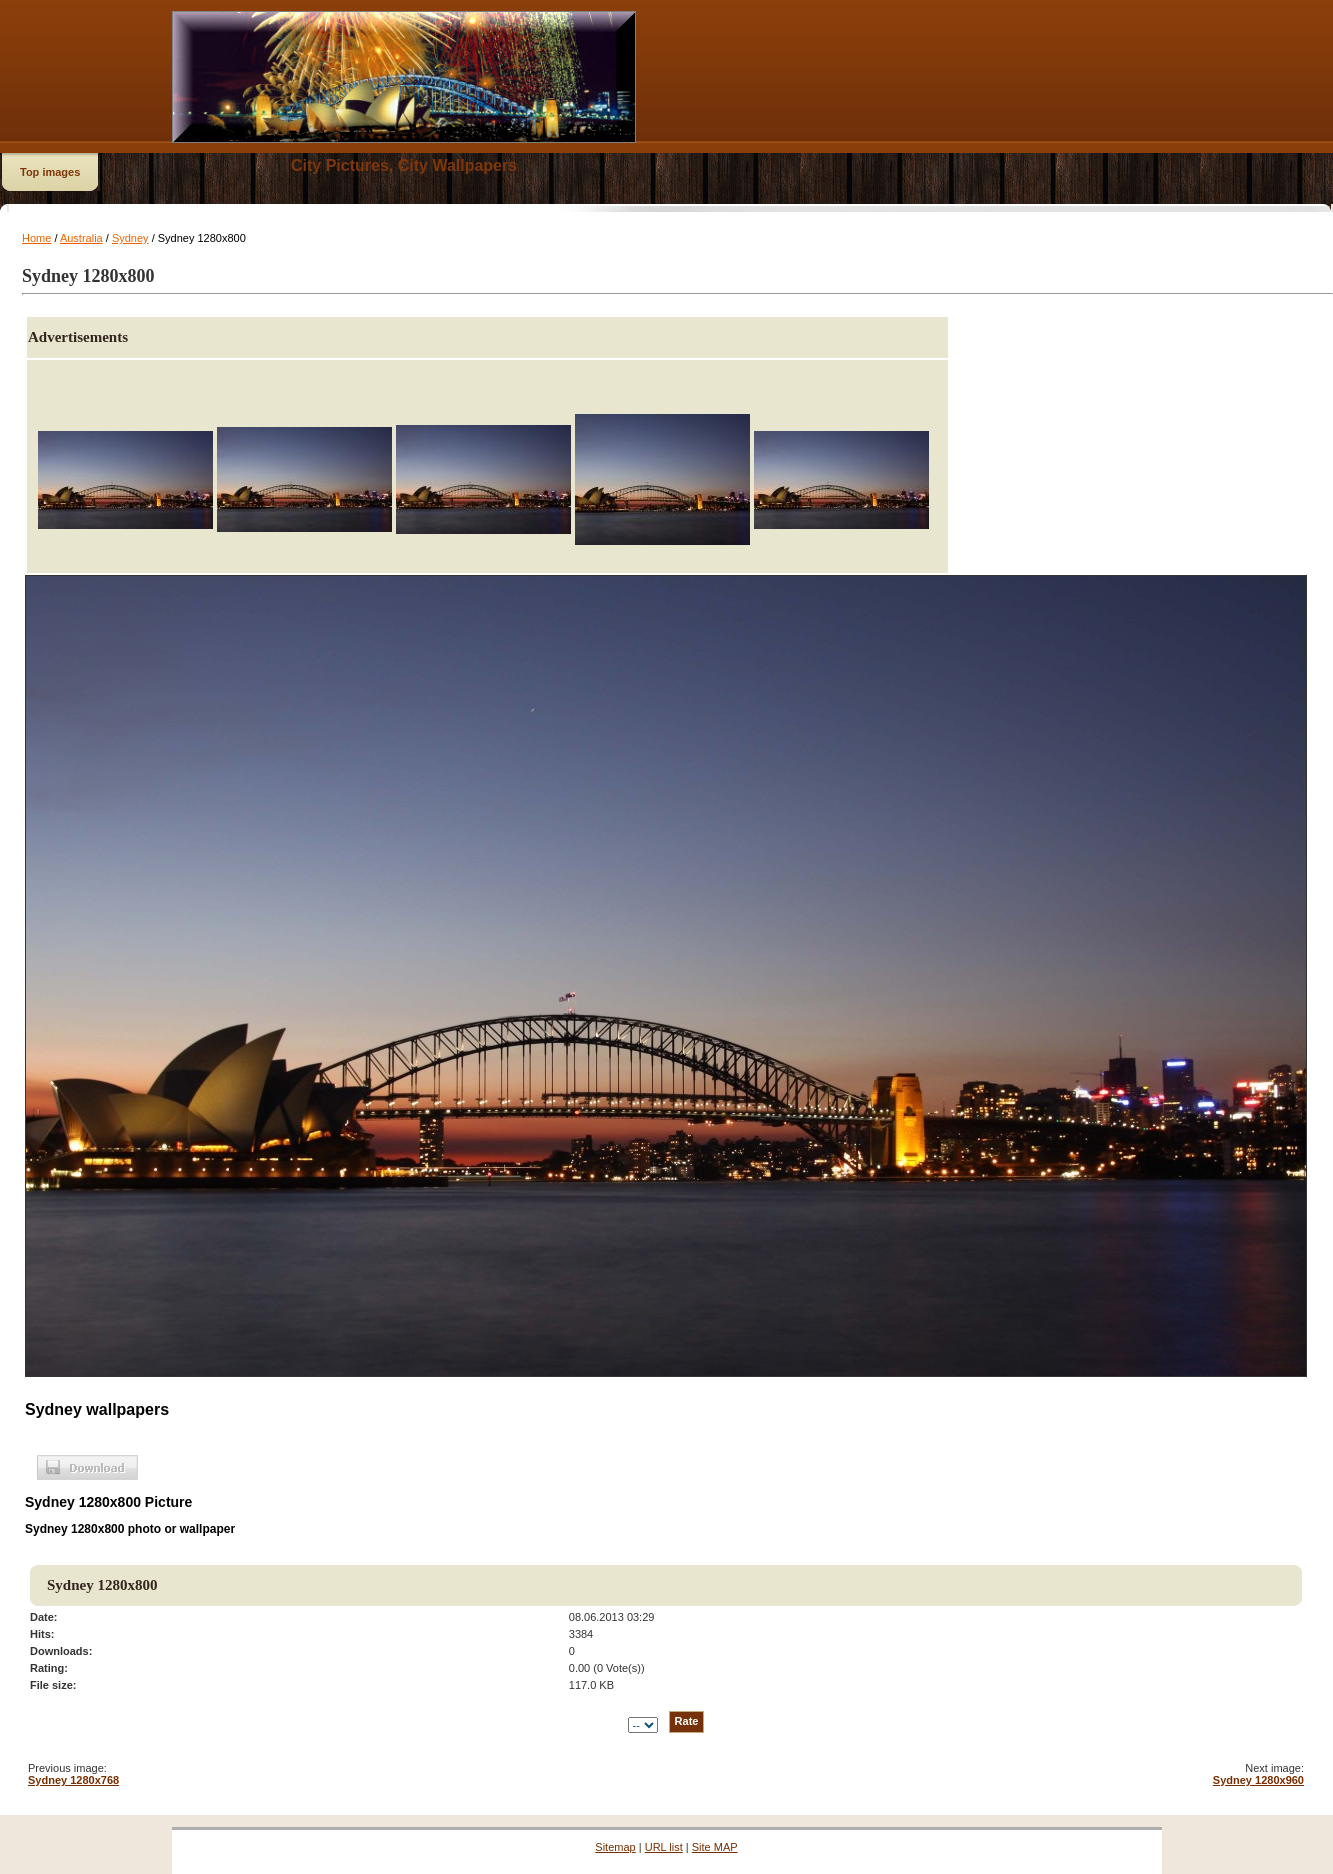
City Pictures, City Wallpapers (404, 165)
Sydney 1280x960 (1258, 1780)
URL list (664, 1847)
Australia (81, 238)
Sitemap (615, 1847)
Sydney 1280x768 (73, 1780)
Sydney (130, 238)
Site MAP (715, 1847)
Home (36, 238)
